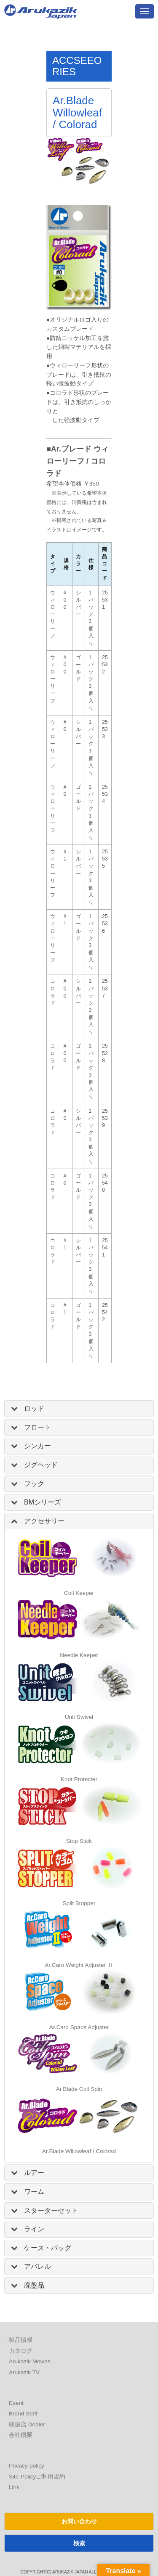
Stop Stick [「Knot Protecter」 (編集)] (79, 1841)
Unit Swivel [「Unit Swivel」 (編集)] (79, 1717)
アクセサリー (44, 1521)
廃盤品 (34, 2285)
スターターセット (51, 2210)
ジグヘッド (41, 1464)
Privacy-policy (26, 2466)
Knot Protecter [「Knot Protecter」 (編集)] (79, 1779)
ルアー (34, 2172)
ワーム (34, 2191)
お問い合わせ (79, 2521)
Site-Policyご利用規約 (37, 2476)
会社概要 (20, 2435)
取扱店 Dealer (27, 2424)
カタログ (20, 2351)
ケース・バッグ (47, 2247)
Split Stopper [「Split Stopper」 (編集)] (79, 1903)
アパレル (37, 2266)
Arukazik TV (24, 2372)
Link (14, 2487)
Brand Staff (23, 2413)
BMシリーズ (42, 1502)
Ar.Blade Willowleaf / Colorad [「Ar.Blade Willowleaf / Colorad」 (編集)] (79, 2151)
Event (16, 2403)
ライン (34, 2229)
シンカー (37, 1445)
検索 (79, 2543)
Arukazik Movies (30, 2361)
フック (34, 1483)
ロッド (34, 1408)
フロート (37, 1427)
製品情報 (20, 2340)
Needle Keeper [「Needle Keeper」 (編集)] (79, 1655)
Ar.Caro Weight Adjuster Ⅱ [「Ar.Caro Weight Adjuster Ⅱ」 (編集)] (79, 1965)
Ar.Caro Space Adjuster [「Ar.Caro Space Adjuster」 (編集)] (79, 2027)
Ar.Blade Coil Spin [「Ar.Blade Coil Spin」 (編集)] (79, 2089)
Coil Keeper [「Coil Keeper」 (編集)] (79, 1593)
